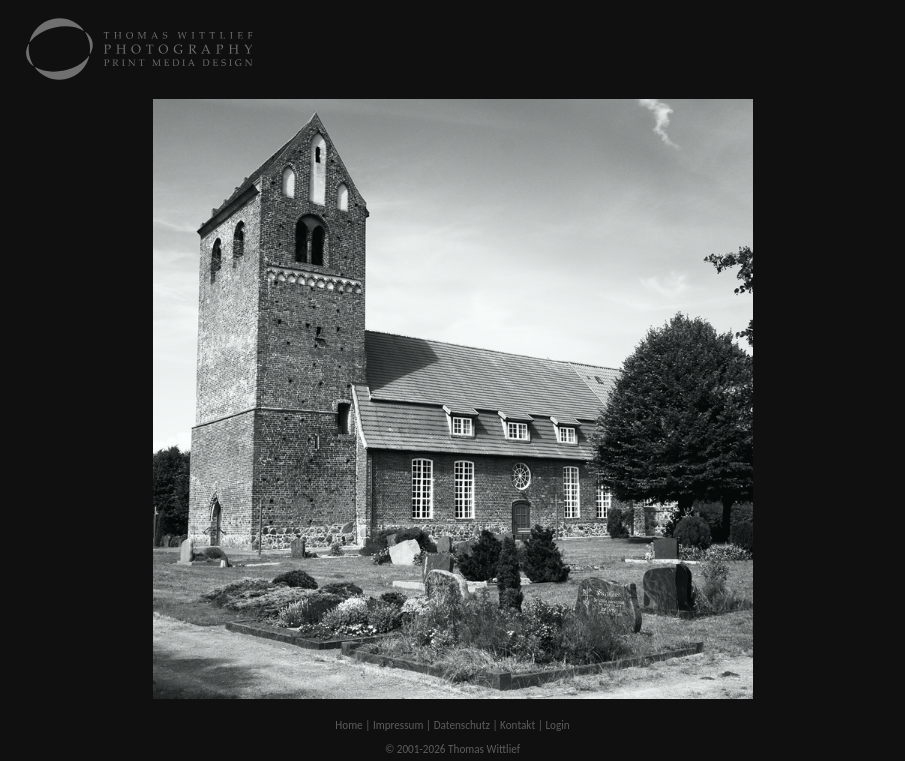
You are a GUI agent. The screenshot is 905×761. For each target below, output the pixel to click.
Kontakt (517, 725)
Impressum (398, 725)
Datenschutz (462, 725)
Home (348, 725)
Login (557, 725)
